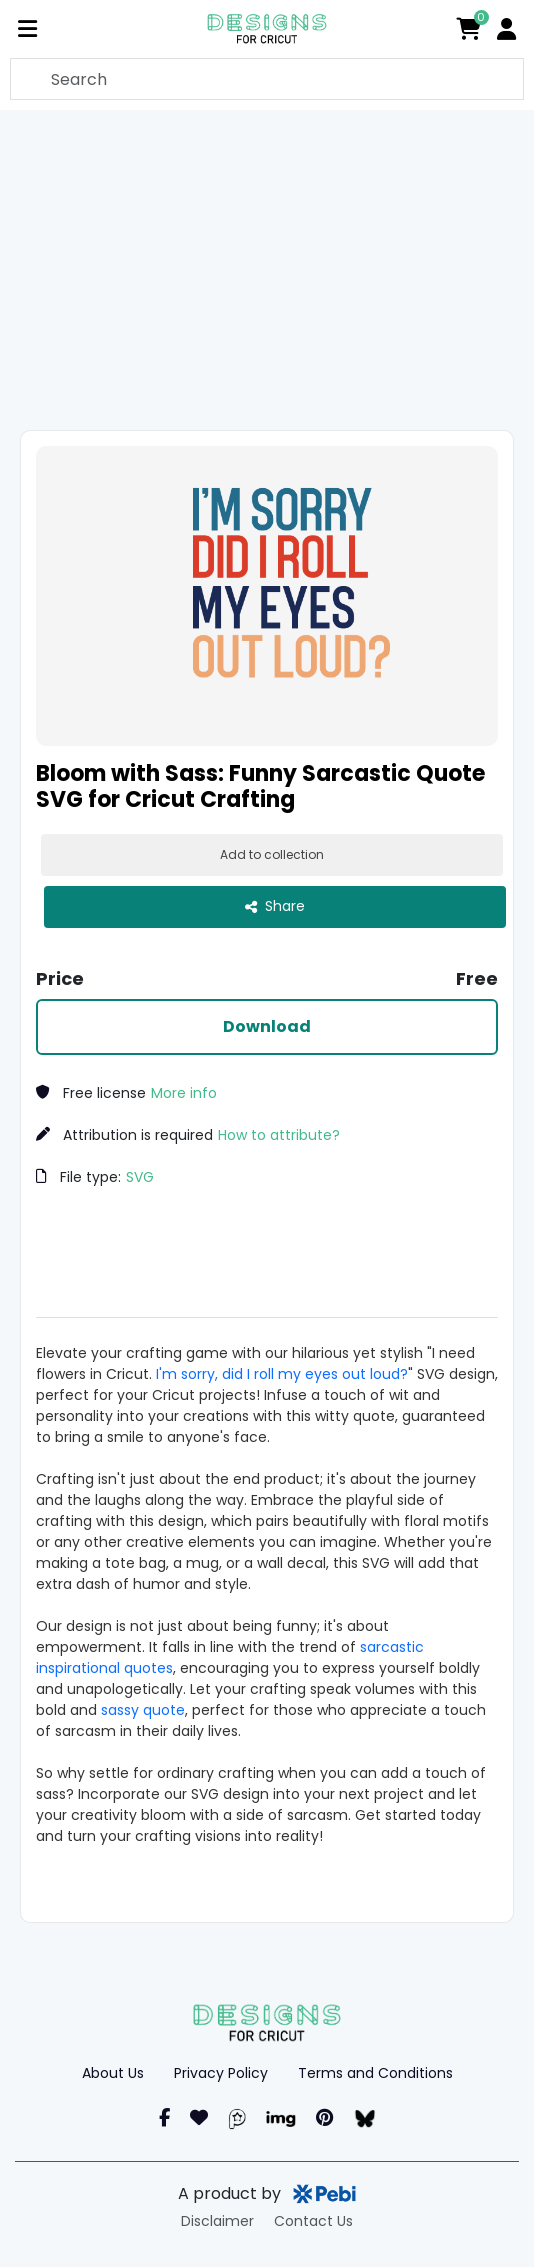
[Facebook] (164, 2117)
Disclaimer (217, 2221)
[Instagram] (199, 2117)
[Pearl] (237, 2117)
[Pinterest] (324, 2117)
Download (267, 1026)
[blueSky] (364, 2117)
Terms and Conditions (375, 2073)
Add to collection (272, 854)
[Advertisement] (274, 270)
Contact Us (313, 2221)
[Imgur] (281, 2117)
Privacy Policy (221, 2073)
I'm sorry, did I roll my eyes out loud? (282, 1374)
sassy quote (143, 1710)
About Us (113, 2073)
